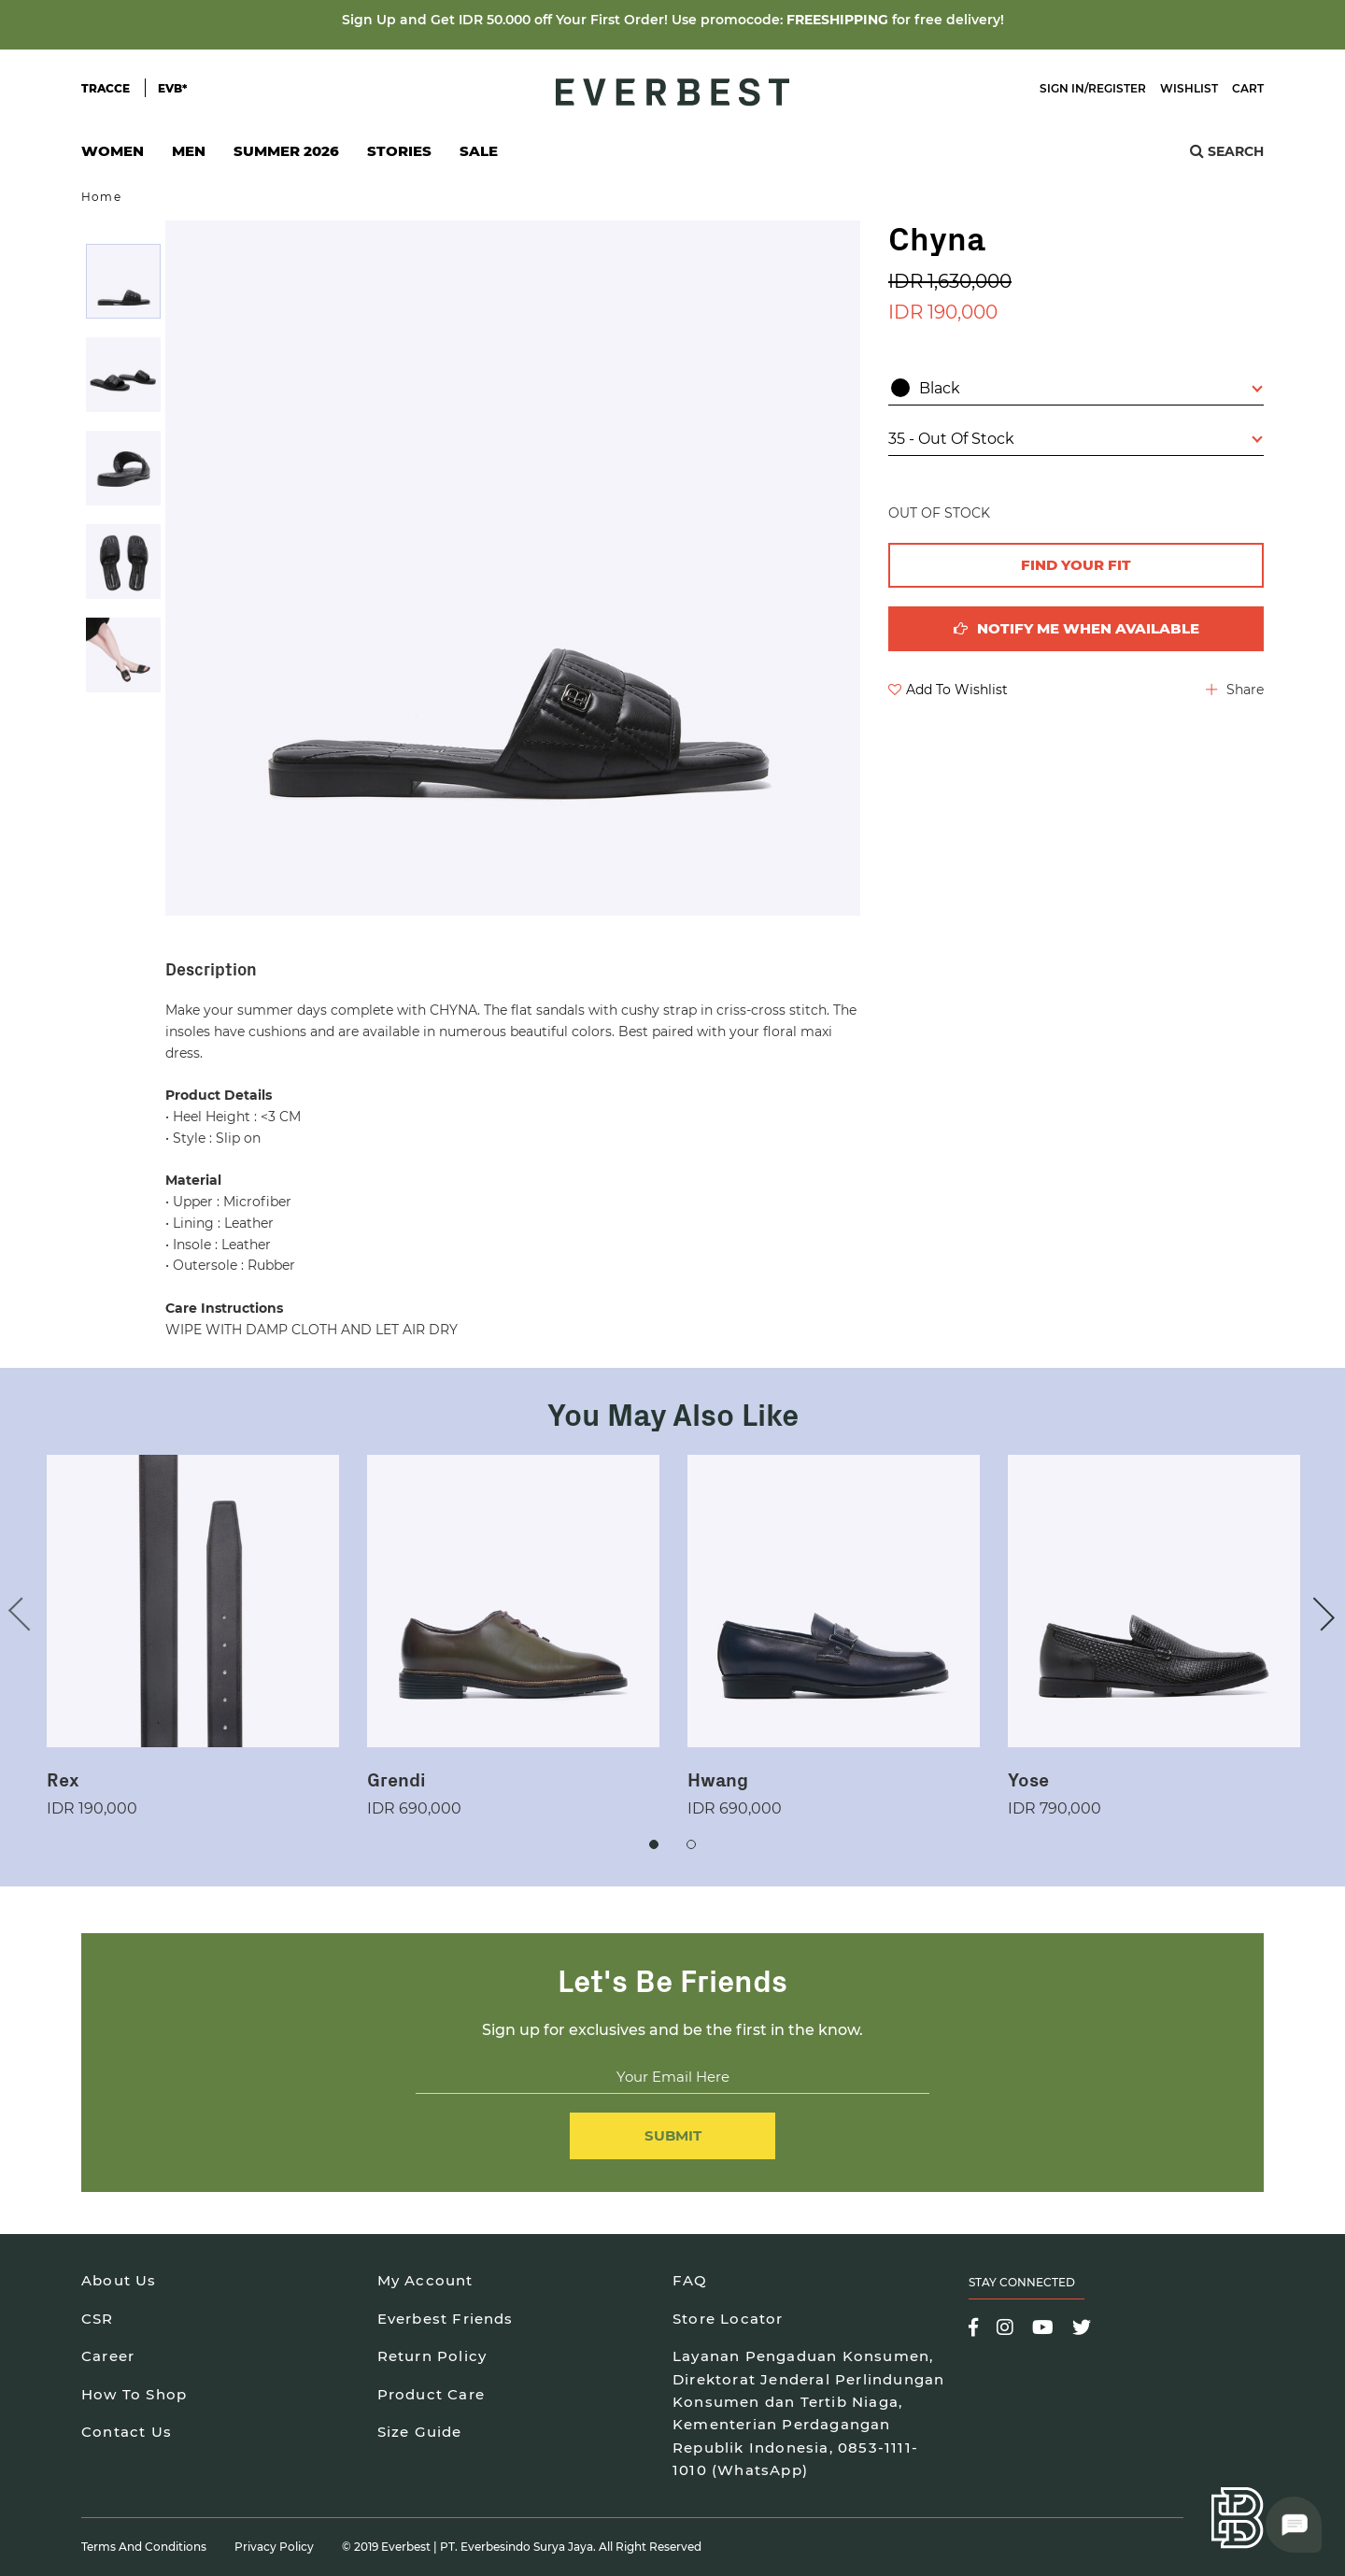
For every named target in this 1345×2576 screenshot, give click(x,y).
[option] (123, 281)
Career (107, 2356)
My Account (425, 2280)
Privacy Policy (274, 2547)
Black (1077, 387)
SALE (479, 151)
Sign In (1062, 88)
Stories (399, 151)
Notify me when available (1076, 628)
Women (112, 156)
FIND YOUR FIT (1076, 565)
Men (188, 156)
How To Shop (134, 2394)
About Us (119, 2280)
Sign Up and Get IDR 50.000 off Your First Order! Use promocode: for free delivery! (673, 19)
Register (1117, 88)
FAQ (690, 2280)
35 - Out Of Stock (1075, 439)
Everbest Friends (445, 2318)
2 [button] (691, 1844)
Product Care (431, 2394)
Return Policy (432, 2356)
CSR (97, 2318)
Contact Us (126, 2432)
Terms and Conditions (143, 2547)
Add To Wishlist (948, 689)
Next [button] (1318, 1613)
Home (101, 197)
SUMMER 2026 (286, 151)
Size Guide (419, 2432)
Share (1235, 689)
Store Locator (728, 2318)
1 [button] (653, 1844)
